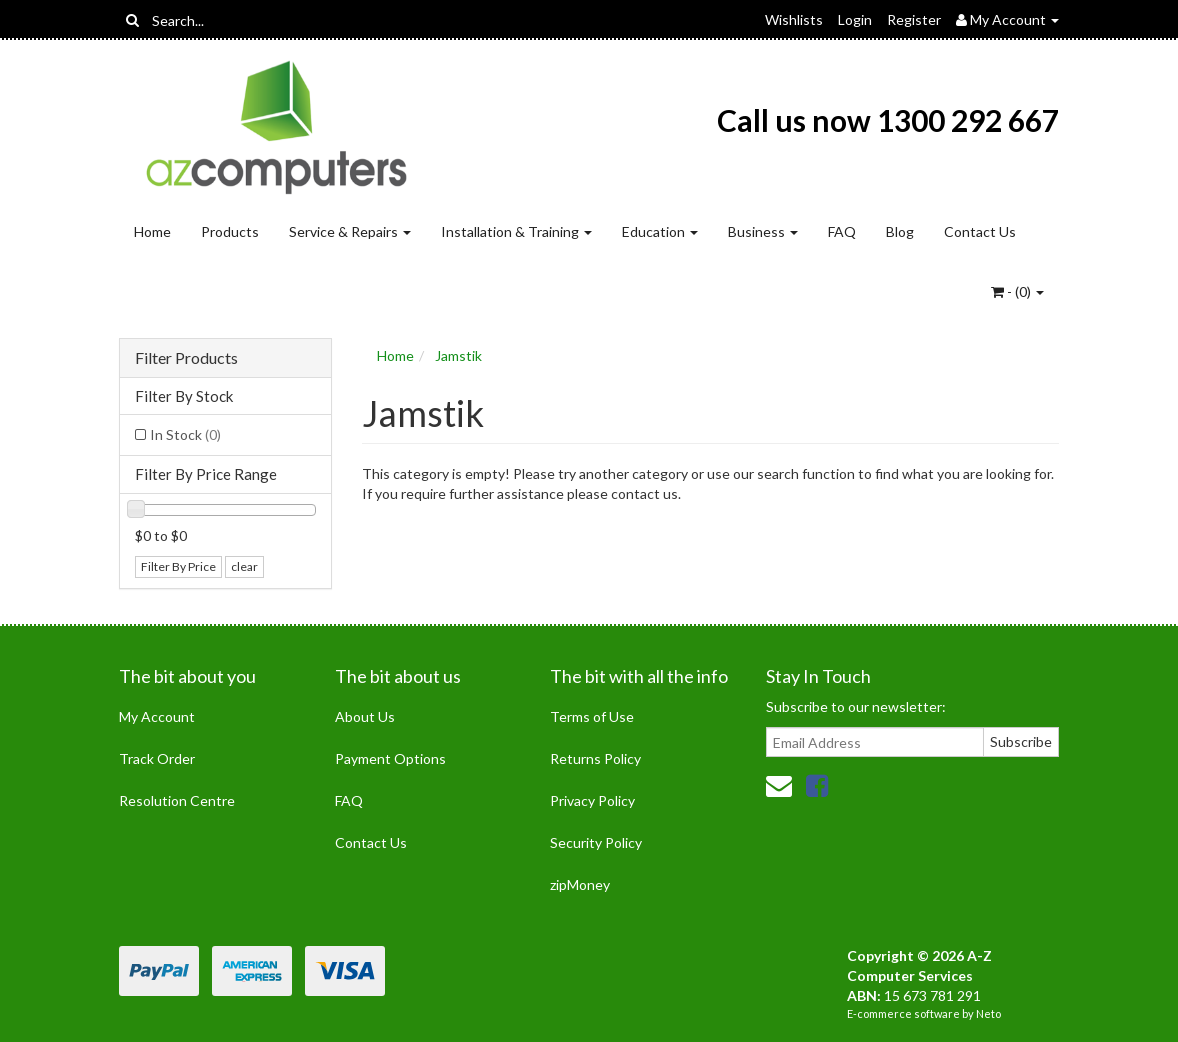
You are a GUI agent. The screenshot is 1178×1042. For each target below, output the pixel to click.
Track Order (157, 758)
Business (763, 231)
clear (244, 566)
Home (152, 231)
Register (914, 19)
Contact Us (980, 231)
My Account (157, 716)
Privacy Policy (592, 800)
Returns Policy (595, 758)
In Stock (185, 434)
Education (660, 231)
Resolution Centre (177, 800)
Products (230, 231)
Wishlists (794, 19)
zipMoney (580, 884)
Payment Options (390, 758)
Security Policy (596, 842)
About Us (365, 716)
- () (1017, 291)
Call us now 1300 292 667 (888, 120)
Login (855, 19)
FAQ (842, 231)
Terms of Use (592, 716)
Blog (900, 231)
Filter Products (186, 358)
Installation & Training (516, 231)
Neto (988, 1013)
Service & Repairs (350, 231)
